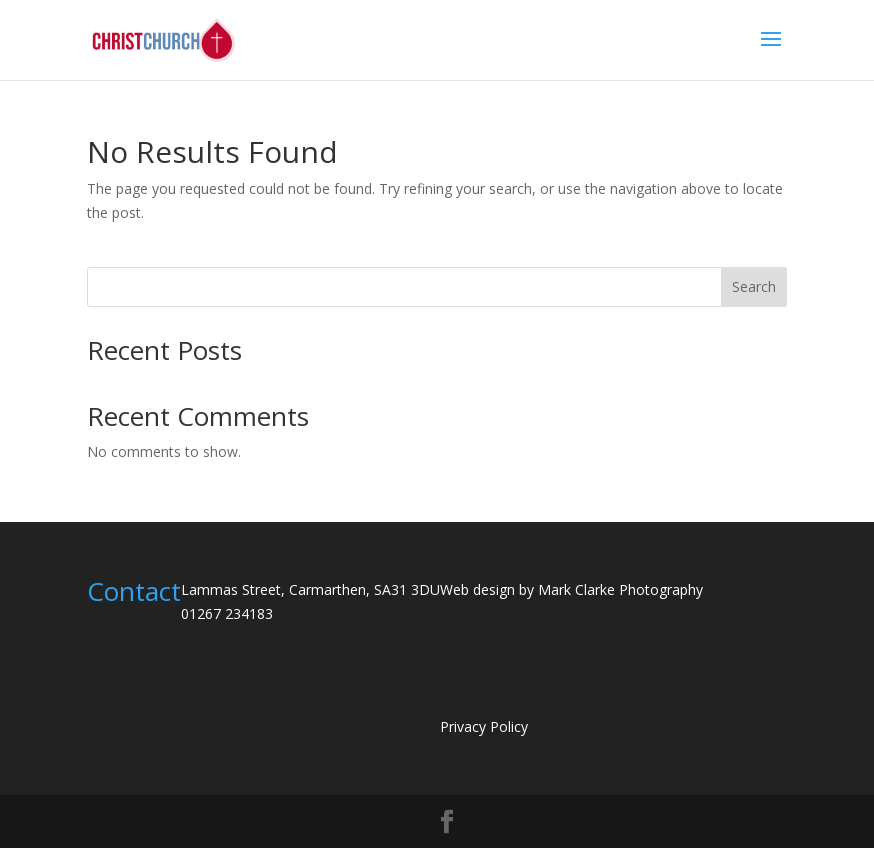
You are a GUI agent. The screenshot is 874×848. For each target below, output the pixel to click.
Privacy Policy (484, 726)
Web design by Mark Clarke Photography (571, 589)
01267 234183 (227, 613)
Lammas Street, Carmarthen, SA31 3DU (310, 589)
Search (754, 286)
